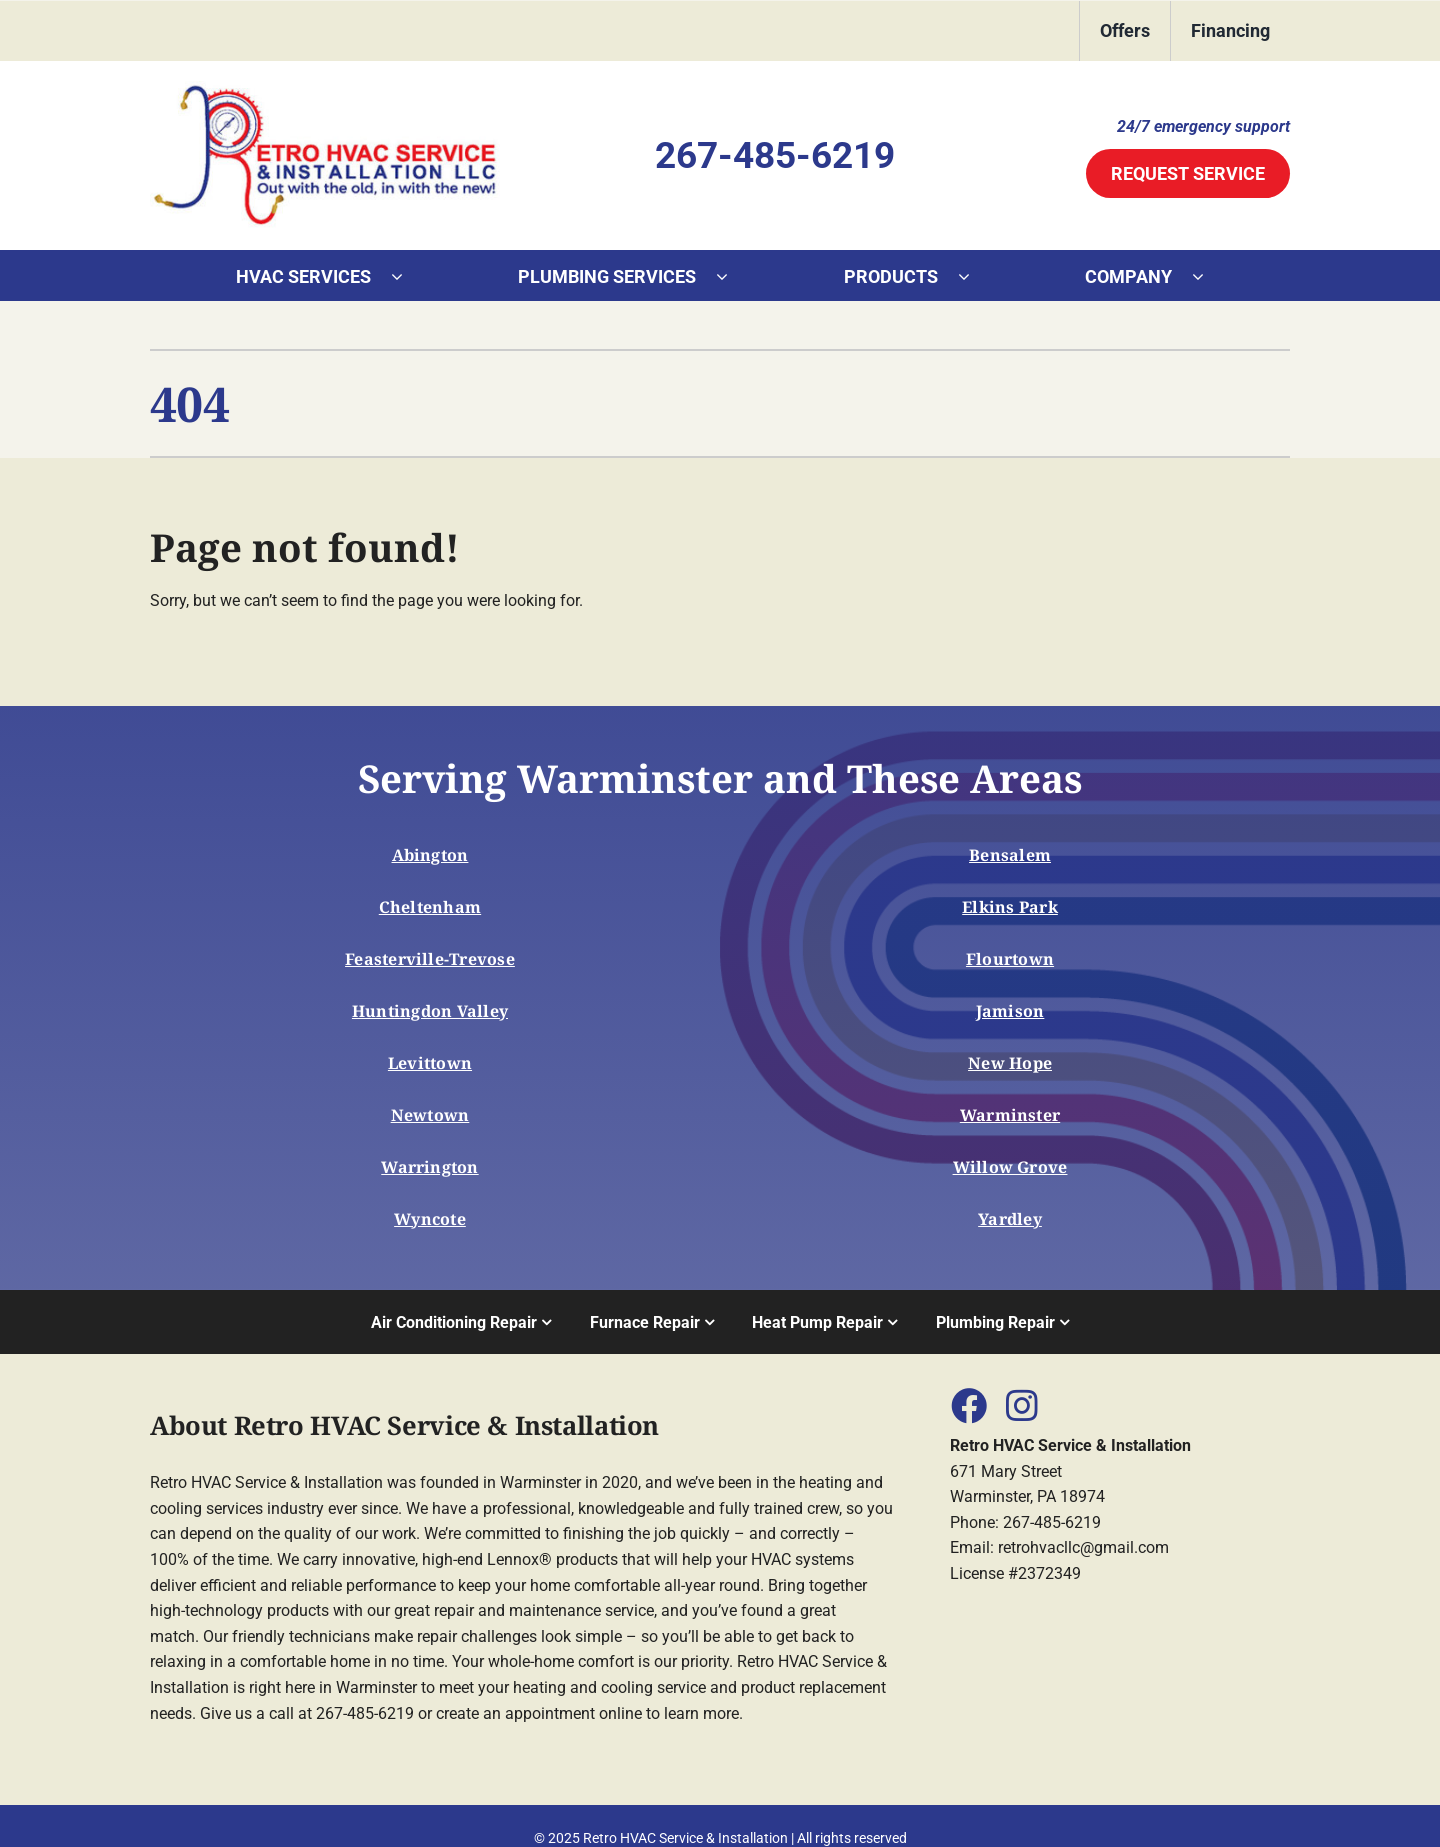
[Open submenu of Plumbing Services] (732, 276)
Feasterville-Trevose (430, 959)
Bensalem (1010, 855)
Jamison (1010, 1011)
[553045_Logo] (325, 88)
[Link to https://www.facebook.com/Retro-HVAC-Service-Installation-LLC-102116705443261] (968, 1405)
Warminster (1010, 1115)
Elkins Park (1010, 907)
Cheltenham (430, 907)
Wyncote (430, 1219)
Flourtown (1010, 959)
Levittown (430, 1063)
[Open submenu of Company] (1208, 276)
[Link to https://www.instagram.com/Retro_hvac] (1022, 1405)
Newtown (430, 1115)
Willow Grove (1010, 1167)
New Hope (1010, 1063)
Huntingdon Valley (430, 1011)
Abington (430, 855)
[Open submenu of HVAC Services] (407, 276)
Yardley (1010, 1219)
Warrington (429, 1167)
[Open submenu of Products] (974, 276)
